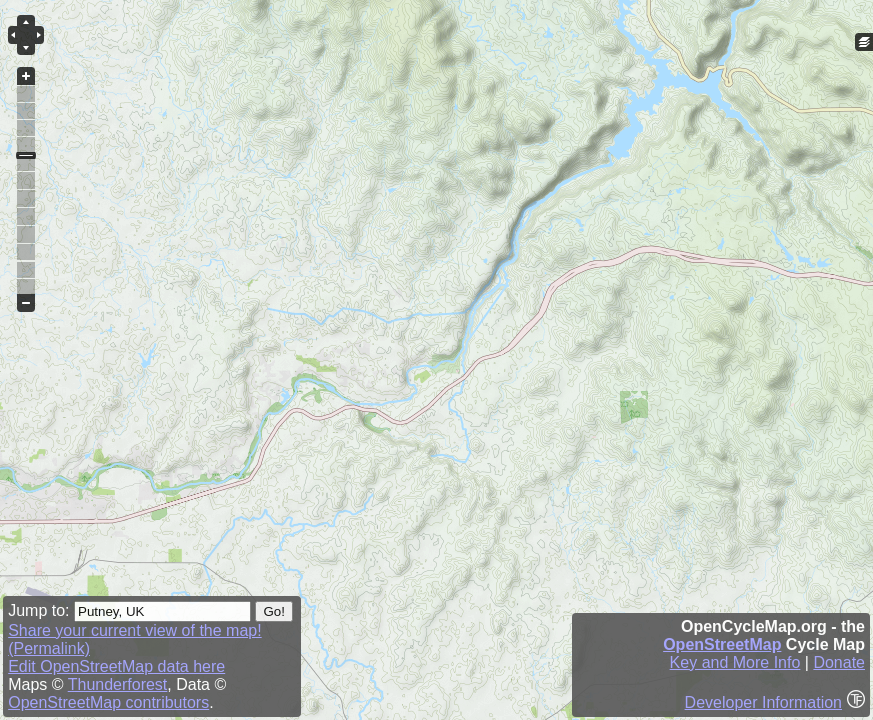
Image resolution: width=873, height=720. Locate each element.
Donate (839, 662)
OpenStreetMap (722, 644)
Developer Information (763, 702)
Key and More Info (735, 662)
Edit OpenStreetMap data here (116, 666)
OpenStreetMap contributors (108, 702)
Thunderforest (118, 684)
